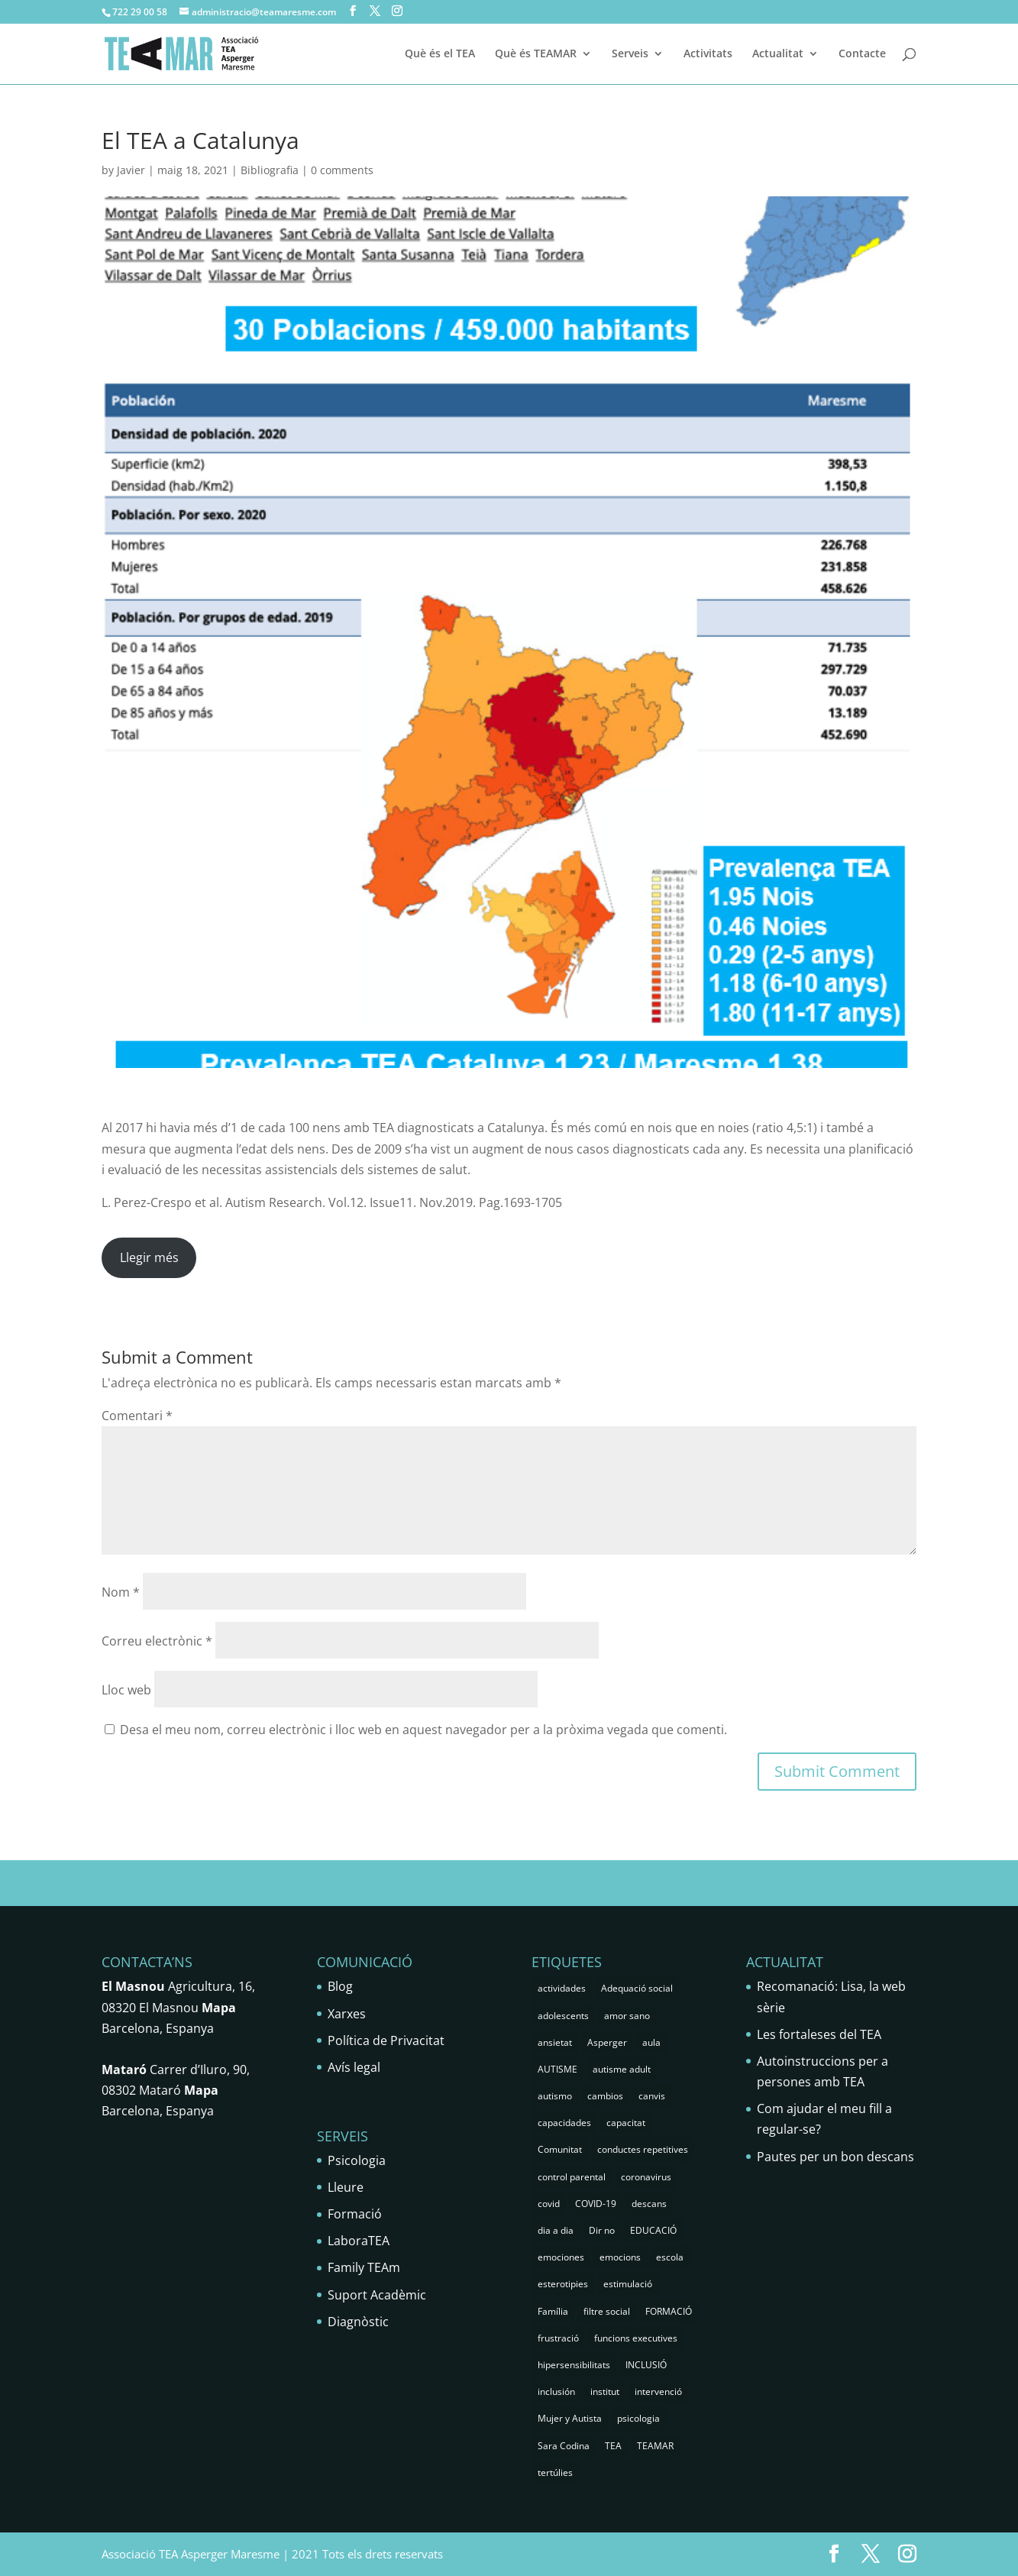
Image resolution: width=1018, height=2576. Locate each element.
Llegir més (149, 1257)
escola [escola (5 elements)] (670, 2257)
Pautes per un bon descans (835, 2156)
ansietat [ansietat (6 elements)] (555, 2042)
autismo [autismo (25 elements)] (555, 2095)
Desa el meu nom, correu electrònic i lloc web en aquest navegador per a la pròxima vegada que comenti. (423, 1729)
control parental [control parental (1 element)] (572, 2176)
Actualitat (777, 54)
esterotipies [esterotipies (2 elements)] (563, 2283)
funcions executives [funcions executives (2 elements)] (635, 2338)
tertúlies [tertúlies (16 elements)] (555, 2472)
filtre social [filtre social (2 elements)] (606, 2311)
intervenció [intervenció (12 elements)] (658, 2391)
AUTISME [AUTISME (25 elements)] (557, 2069)
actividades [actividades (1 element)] (562, 1988)
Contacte (862, 54)
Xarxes (347, 2013)
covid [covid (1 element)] (549, 2203)
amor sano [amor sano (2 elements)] (627, 2015)
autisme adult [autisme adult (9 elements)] (622, 2069)
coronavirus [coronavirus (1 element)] (646, 2176)
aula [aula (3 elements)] (651, 2042)
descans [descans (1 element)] (649, 2203)
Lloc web (126, 1689)
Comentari (137, 1415)
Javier (131, 170)
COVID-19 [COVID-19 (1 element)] (595, 2203)
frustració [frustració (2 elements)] (558, 2338)
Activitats (708, 54)
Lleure (346, 2187)
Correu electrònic (157, 1641)
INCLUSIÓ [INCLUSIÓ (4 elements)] (646, 2364)
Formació (355, 2213)
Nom (121, 1592)
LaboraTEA (358, 2240)
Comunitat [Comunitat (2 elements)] (560, 2149)
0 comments (342, 170)
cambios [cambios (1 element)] (605, 2095)
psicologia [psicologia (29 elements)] (638, 2418)
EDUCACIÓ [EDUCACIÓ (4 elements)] (653, 2230)
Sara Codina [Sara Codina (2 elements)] (564, 2445)
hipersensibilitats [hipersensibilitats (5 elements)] (574, 2364)
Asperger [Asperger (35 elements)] (607, 2042)
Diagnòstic (358, 2321)
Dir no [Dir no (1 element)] (602, 2230)
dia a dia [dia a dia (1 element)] (556, 2230)
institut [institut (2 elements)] (604, 2391)
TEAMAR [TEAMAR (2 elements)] (655, 2445)
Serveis (630, 54)
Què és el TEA (440, 54)
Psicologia (357, 2160)
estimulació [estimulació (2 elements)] (627, 2283)
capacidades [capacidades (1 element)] (564, 2122)
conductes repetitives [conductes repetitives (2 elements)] (642, 2149)
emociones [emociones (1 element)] (561, 2257)
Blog (340, 1986)
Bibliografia (270, 170)
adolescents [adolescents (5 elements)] (563, 2015)
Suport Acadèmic (377, 2294)
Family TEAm (364, 2267)
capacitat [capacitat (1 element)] (625, 2122)
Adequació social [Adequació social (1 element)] (637, 1988)
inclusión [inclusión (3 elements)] (556, 2391)
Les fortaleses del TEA (819, 2034)
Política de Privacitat (386, 2040)
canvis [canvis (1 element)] (651, 2095)
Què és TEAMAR (536, 54)
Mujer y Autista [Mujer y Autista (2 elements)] (570, 2418)
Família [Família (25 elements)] (553, 2311)
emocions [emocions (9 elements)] (620, 2257)
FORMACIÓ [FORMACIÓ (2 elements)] (668, 2311)
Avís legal (354, 2067)
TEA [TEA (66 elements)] (613, 2445)
